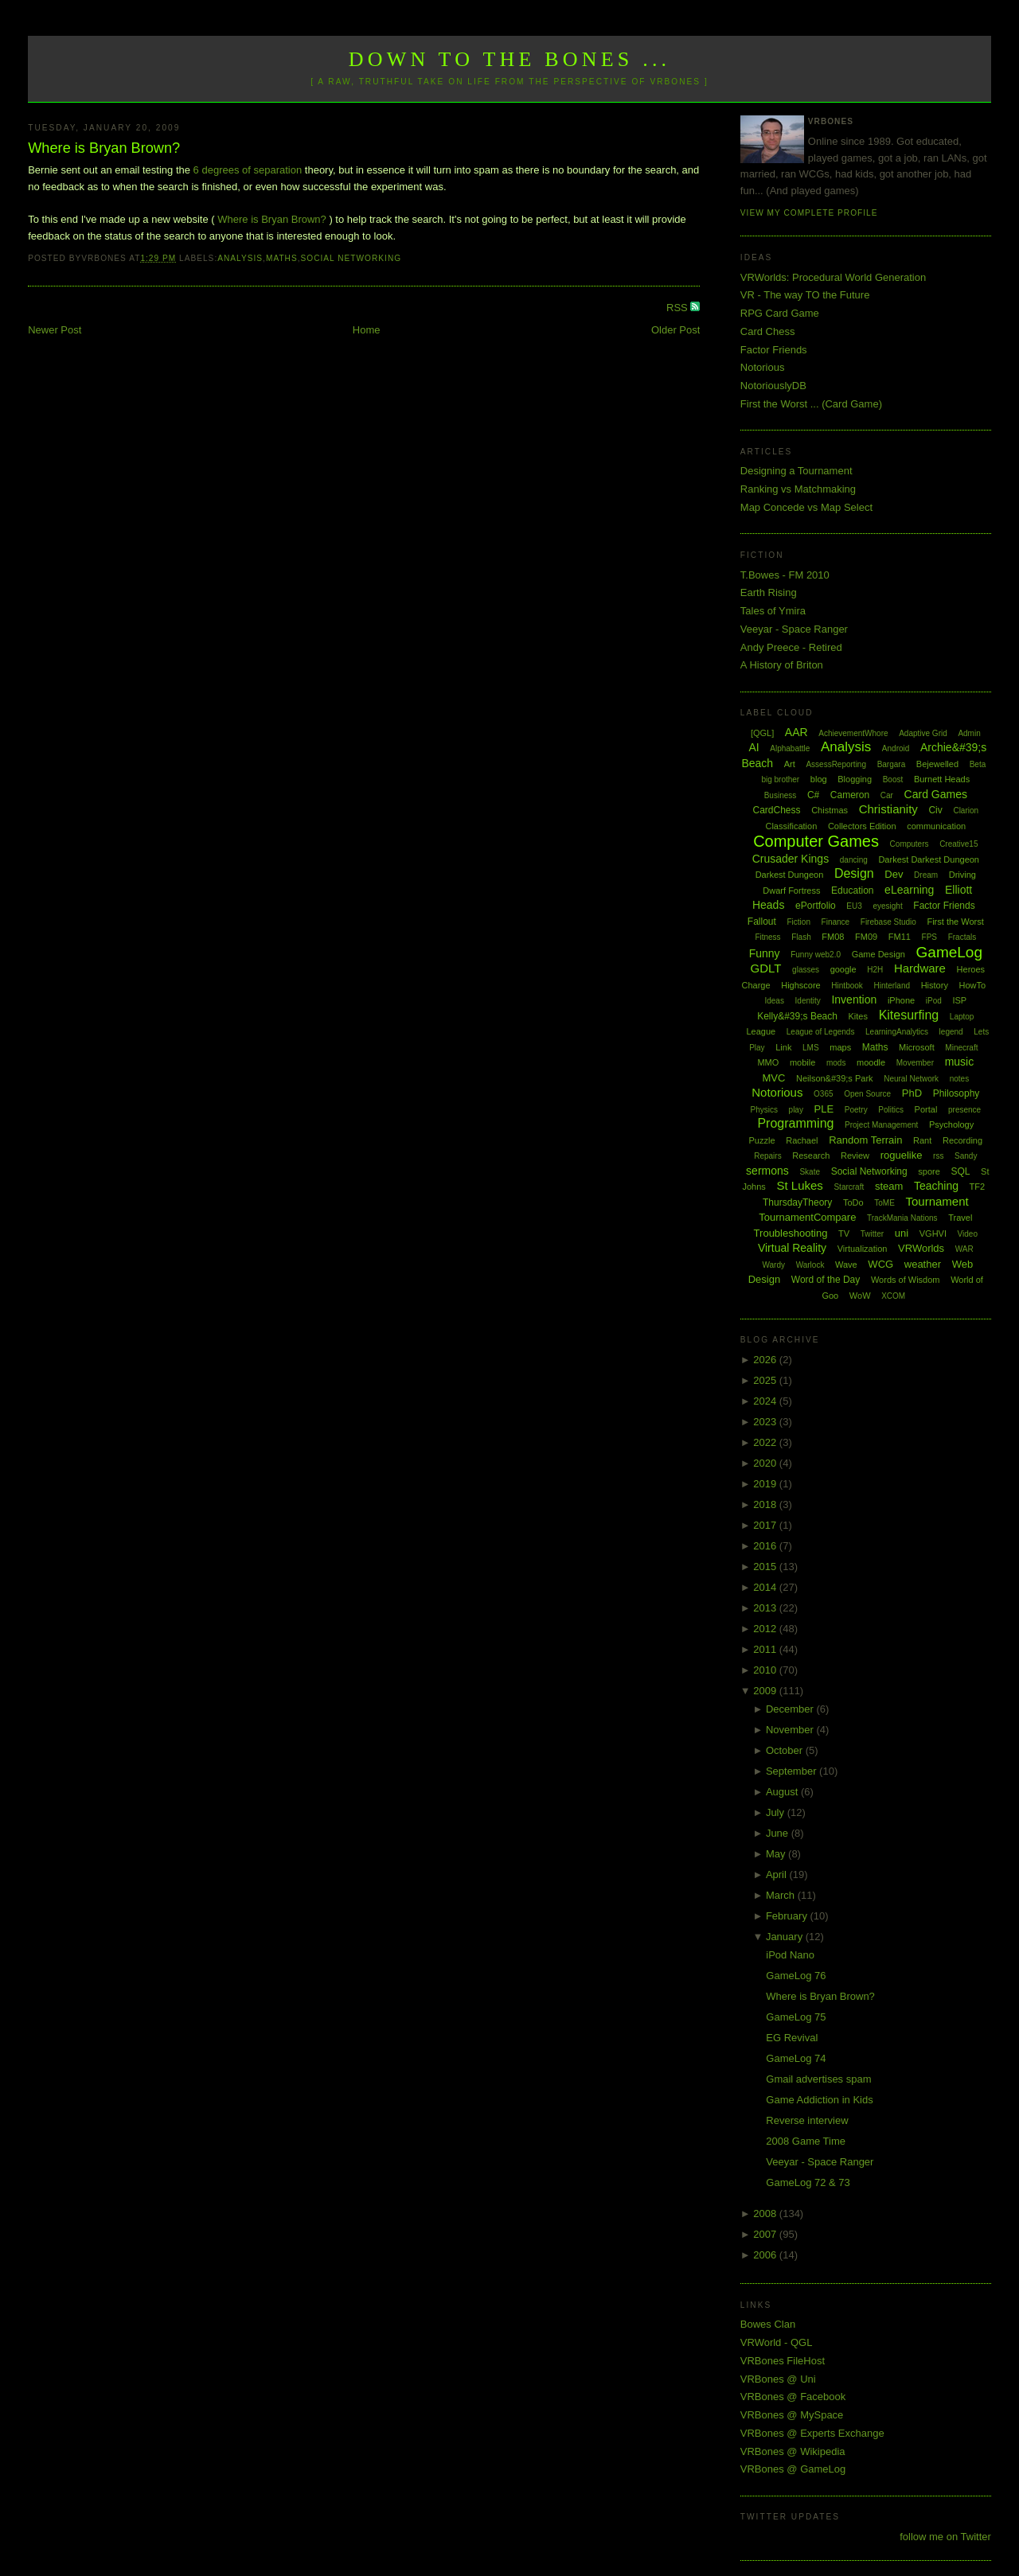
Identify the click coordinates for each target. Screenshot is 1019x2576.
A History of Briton (781, 665)
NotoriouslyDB (773, 386)
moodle (871, 1062)
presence (964, 1109)
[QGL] (762, 733)
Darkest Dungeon (789, 874)
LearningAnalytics (896, 1031)
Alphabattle (790, 748)
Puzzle (762, 1140)
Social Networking (351, 258)
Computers (909, 844)
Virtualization (862, 1248)
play (796, 1109)
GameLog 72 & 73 (808, 2182)
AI (753, 747)
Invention (853, 999)
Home (367, 330)
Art (789, 764)
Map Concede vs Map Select (806, 507)
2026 (766, 1360)
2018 (766, 1504)
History (934, 985)
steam (889, 1186)
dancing (854, 859)
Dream (926, 875)
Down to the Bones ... (510, 59)
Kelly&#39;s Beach (797, 1016)
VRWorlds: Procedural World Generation (833, 277)
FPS (929, 937)
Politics (891, 1109)
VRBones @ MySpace (792, 2415)
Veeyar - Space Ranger (794, 629)
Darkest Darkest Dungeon (928, 859)
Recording (962, 1140)
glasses (805, 969)
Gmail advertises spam (818, 2079)
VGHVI (933, 1233)
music (959, 1061)
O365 (823, 1093)
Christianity (888, 809)
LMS (810, 1047)
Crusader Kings (791, 858)
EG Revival (792, 2038)
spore (929, 1171)
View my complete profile (809, 212)
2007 (766, 2234)
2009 (766, 1691)
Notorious (762, 367)
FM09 (866, 936)
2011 (766, 1649)
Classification (791, 826)
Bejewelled (937, 764)
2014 (766, 1587)
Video (968, 1234)
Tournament (936, 1201)
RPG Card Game (779, 313)
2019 (766, 1484)
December (791, 1709)
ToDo (853, 1202)
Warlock (810, 1265)
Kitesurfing (909, 1015)
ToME (884, 1202)
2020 (766, 1463)
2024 (766, 1401)
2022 (766, 1442)
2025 (766, 1380)
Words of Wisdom (905, 1279)
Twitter (872, 1234)
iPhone (901, 1000)
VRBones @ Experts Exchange (812, 2433)
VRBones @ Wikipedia (792, 2451)
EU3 (853, 906)
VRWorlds (921, 1248)
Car (886, 795)
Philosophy (956, 1093)
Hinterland (891, 985)
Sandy (966, 1156)
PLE (824, 1109)
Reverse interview (807, 2120)
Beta (978, 764)
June (778, 1833)
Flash (800, 937)
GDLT (766, 968)
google (843, 969)
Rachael (802, 1140)
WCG (880, 1264)
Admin (969, 733)
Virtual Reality (792, 1247)
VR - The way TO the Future (805, 295)
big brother (780, 779)
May (777, 1854)
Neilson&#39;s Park (834, 1078)
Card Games (935, 794)
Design (854, 873)
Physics (764, 1109)
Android (895, 748)
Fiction (798, 922)
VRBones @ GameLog (792, 2469)
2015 (766, 1566)
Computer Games (816, 841)
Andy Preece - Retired (791, 647)
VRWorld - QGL (776, 2342)
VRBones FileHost (782, 2361)
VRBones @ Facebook (792, 2397)
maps (840, 1047)
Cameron (849, 795)
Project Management (881, 1124)
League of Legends (821, 1031)
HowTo (972, 985)
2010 (766, 1670)
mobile (802, 1062)
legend (951, 1031)
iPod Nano (790, 1955)
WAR (964, 1249)
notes (959, 1078)
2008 (766, 2213)
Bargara (891, 764)
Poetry (856, 1109)
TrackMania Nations (902, 1218)
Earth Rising (768, 592)
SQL (960, 1171)
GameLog (949, 952)
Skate (809, 1171)
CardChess (777, 810)
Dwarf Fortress (791, 890)
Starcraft (849, 1187)
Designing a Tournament (796, 471)
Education (852, 890)
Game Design (878, 954)
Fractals (962, 937)
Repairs (767, 1156)
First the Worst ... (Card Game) (811, 404)
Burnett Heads (942, 779)
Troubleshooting (791, 1233)
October (786, 1750)
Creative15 (958, 844)
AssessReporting (836, 764)
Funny (764, 953)
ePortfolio (815, 905)
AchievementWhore (853, 733)
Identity (808, 1000)
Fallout (762, 921)
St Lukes (799, 1185)
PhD (912, 1093)
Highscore (801, 985)
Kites (858, 1016)
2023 (766, 1422)
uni (901, 1233)
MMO (768, 1062)
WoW (860, 1295)
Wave (846, 1264)
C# (813, 795)
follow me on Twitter (945, 2537)
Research (811, 1155)
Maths (282, 258)
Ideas (773, 1000)
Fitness (767, 937)
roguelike (901, 1155)
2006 (766, 2255)
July (776, 1812)
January (786, 1937)
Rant (922, 1140)
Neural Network (911, 1078)
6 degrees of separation (248, 170)
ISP (959, 1000)
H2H (875, 969)
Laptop (962, 1016)
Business (780, 795)
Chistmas (829, 810)
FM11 (899, 936)
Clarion (965, 810)
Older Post (675, 330)
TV (843, 1233)
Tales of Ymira (773, 611)
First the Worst (955, 921)
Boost (893, 779)
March (782, 1895)
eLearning (909, 889)
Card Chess (767, 331)
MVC (773, 1078)
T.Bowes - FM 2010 (785, 575)
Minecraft (961, 1047)
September (792, 1771)
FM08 (833, 936)
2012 (766, 1629)
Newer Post (54, 330)
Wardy (773, 1265)
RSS (678, 308)
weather (922, 1264)
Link (783, 1047)
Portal (926, 1109)
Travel (960, 1217)
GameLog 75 (796, 2017)
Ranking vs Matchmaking (798, 489)
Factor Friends (773, 350)
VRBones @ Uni (778, 2379)
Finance (836, 922)
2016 (766, 1546)
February (788, 1916)
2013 (766, 1608)
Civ (935, 810)
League (760, 1031)
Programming (795, 1123)
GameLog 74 (796, 2058)
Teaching (936, 1185)
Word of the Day (825, 1279)
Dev (893, 874)
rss (938, 1156)
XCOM (893, 1296)
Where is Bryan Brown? (104, 148)
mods (835, 1062)
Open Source (867, 1093)
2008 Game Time (805, 2141)
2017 (766, 1525)
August (783, 1792)
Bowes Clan (767, 2324)
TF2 (978, 1186)
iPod (934, 1000)
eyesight (887, 906)
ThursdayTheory (797, 1202)
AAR (796, 732)
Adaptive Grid (923, 733)
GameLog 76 (796, 1976)
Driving (962, 874)
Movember (915, 1062)
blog (818, 779)
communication (936, 826)
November (791, 1730)
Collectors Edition (862, 826)
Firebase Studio (888, 922)
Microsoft (917, 1047)
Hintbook (846, 985)
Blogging (854, 779)
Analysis (240, 258)
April (778, 1874)
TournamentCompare (807, 1217)
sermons (767, 1170)
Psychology (951, 1124)
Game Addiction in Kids (819, 2100)
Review (855, 1155)
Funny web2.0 (816, 954)
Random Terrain (865, 1140)
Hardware (920, 968)
